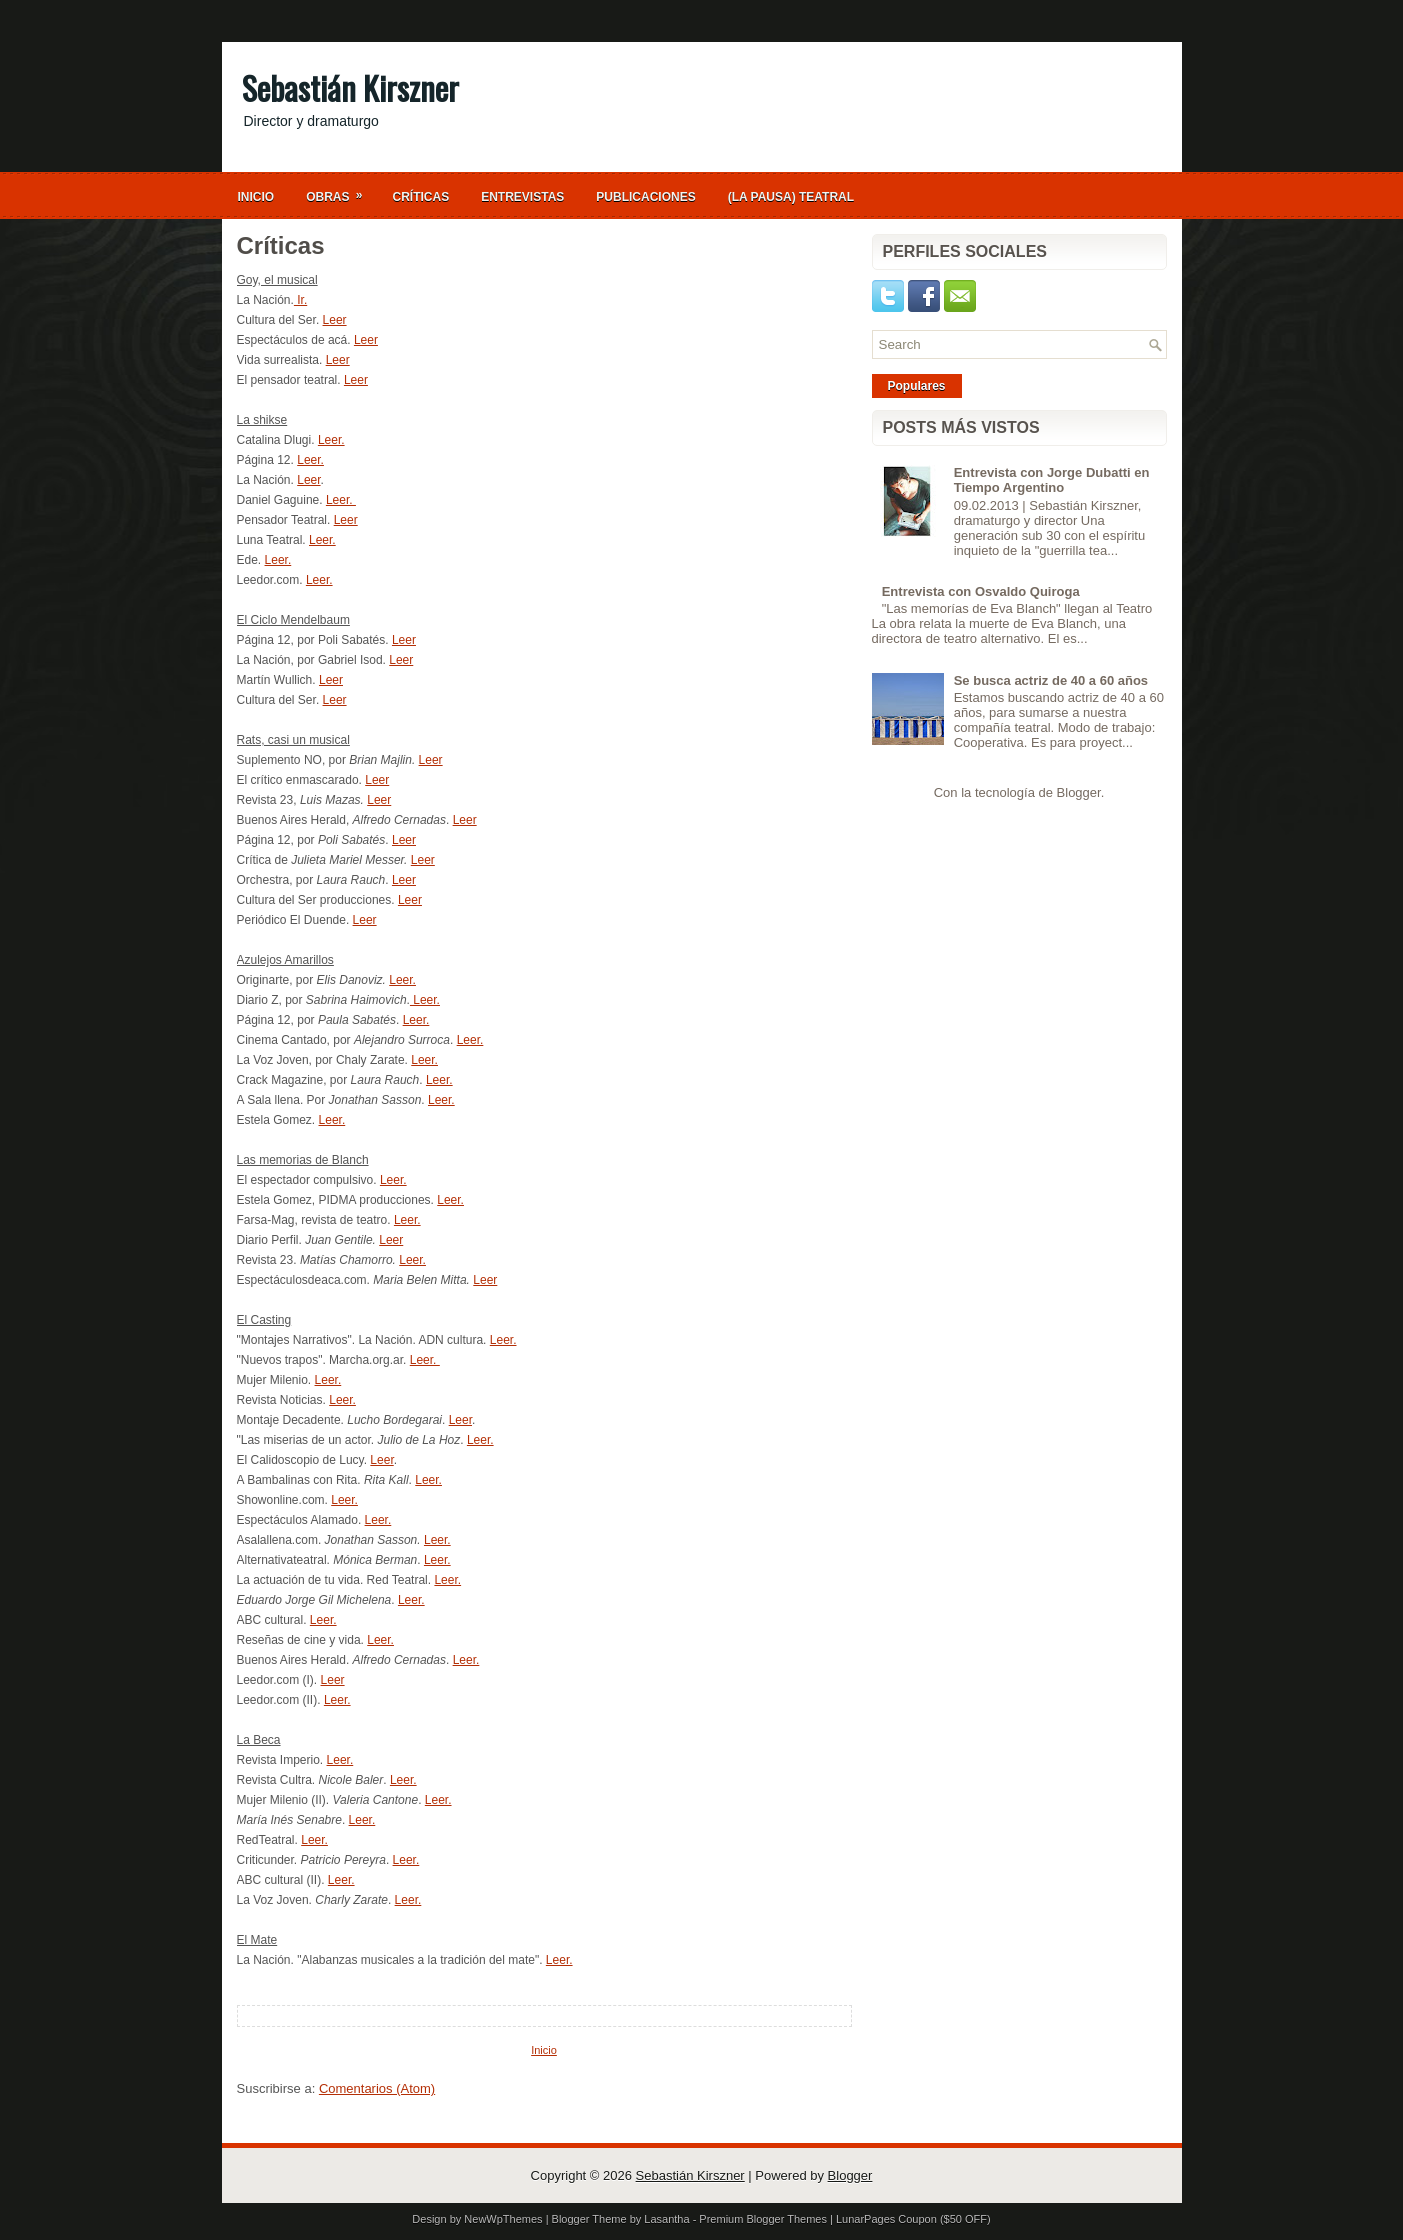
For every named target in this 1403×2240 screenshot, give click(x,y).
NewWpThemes (503, 2219)
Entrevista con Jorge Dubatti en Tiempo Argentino (1052, 480)
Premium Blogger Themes (763, 2219)
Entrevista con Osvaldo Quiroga (981, 591)
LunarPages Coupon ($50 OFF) (913, 2219)
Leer (335, 320)
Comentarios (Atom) (377, 2088)
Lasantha (666, 2219)
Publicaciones (645, 197)
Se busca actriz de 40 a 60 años (1051, 680)
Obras (340, 192)
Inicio (256, 197)
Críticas (421, 197)
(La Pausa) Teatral (791, 197)
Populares (917, 386)
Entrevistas (522, 197)
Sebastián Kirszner (350, 87)
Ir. (300, 300)
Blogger (1079, 792)
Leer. (331, 440)
